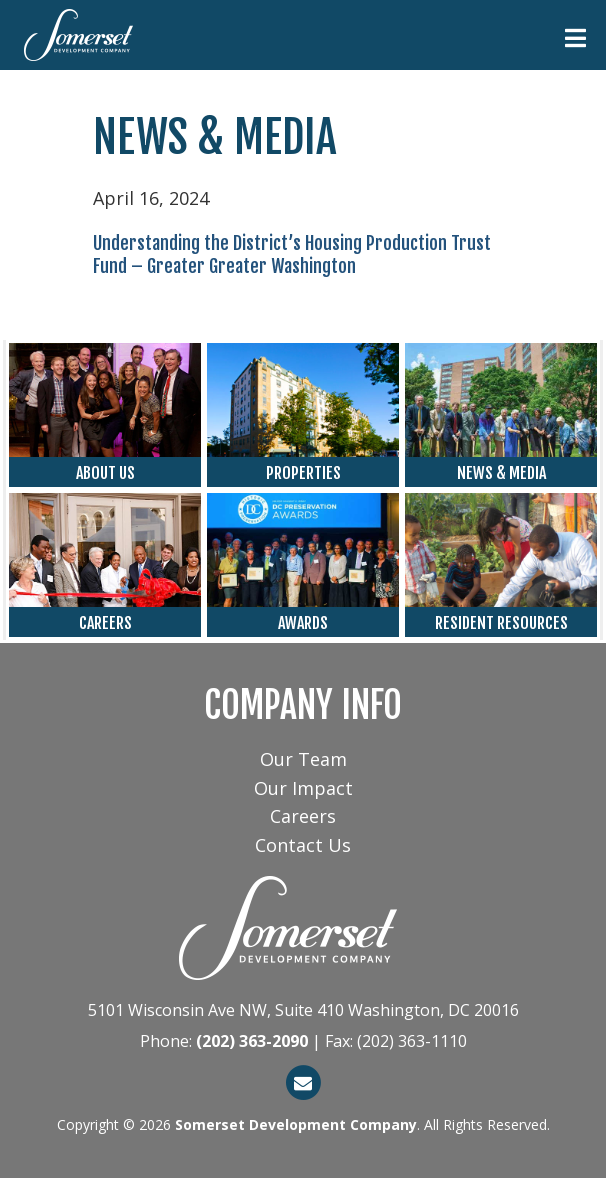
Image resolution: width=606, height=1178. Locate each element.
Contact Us (303, 845)
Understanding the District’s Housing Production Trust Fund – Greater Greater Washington (292, 254)
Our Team (303, 759)
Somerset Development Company (296, 1124)
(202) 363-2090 (252, 1041)
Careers (303, 816)
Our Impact (303, 788)
